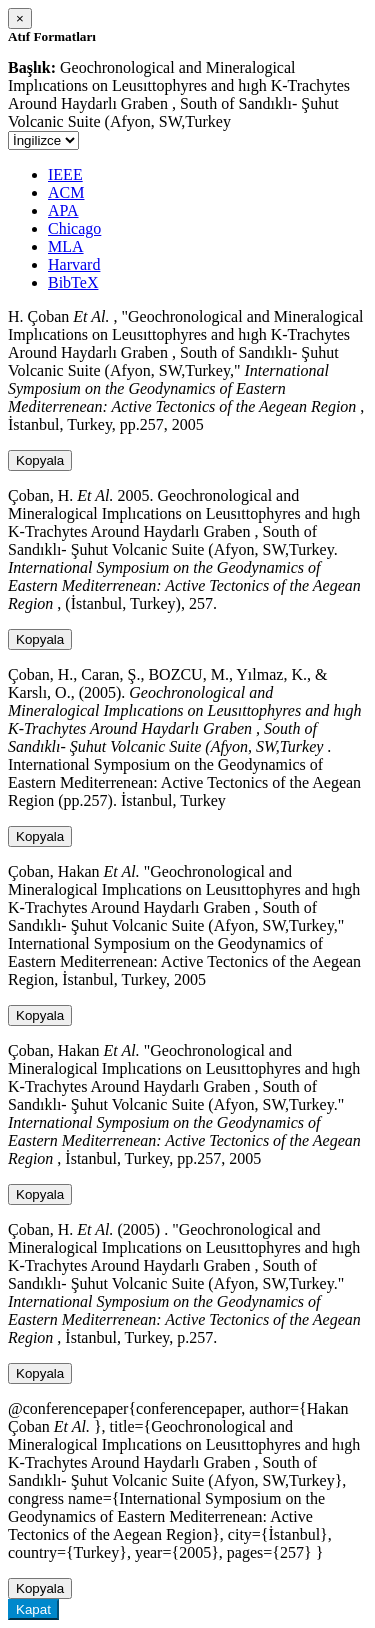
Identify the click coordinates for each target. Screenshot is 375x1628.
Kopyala (40, 460)
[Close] (20, 18)
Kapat (33, 1609)
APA (63, 210)
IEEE (65, 174)
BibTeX (73, 282)
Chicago (74, 228)
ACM (66, 192)
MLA (66, 246)
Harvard (74, 264)
